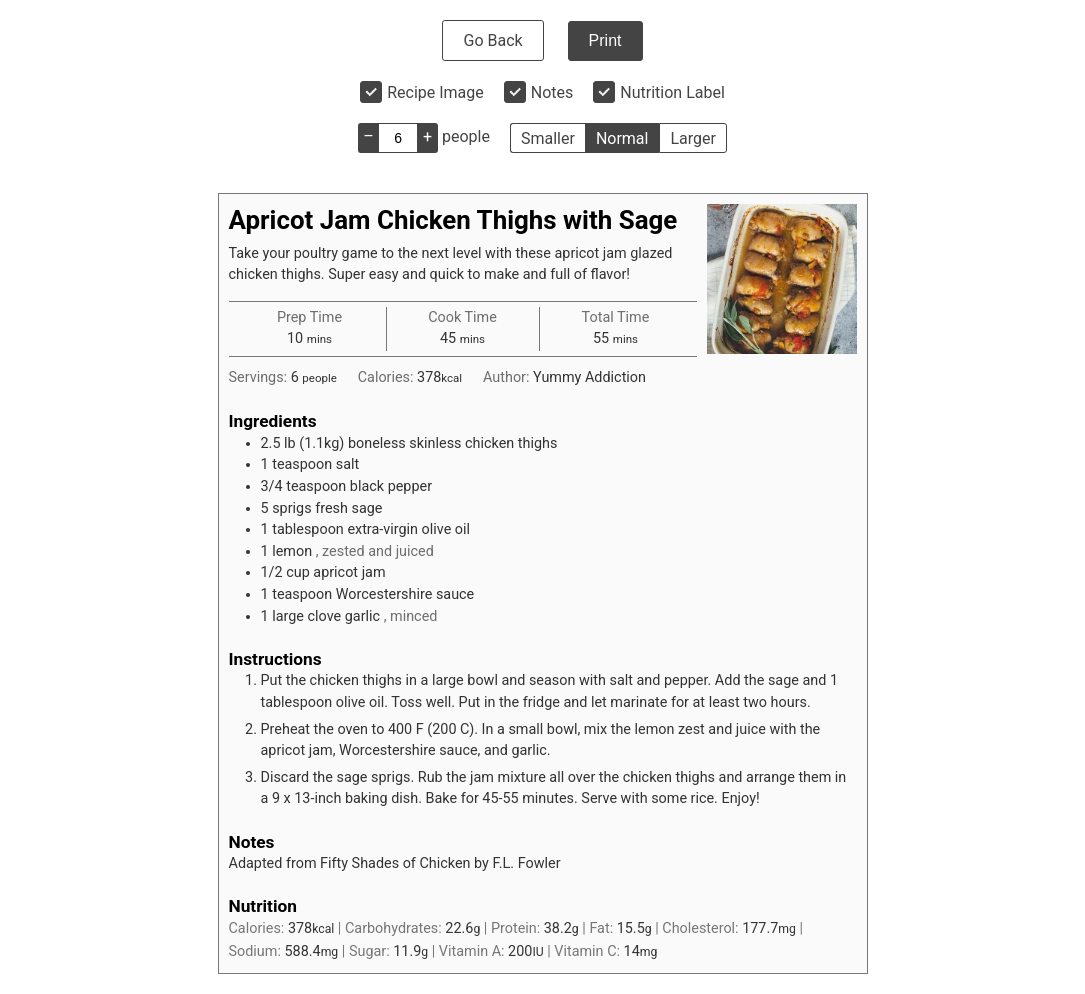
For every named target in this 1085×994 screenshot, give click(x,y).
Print (605, 40)
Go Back (492, 40)
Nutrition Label (672, 92)
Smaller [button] (548, 138)
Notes (552, 92)
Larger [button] (692, 138)
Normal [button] (622, 138)
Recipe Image (435, 92)
